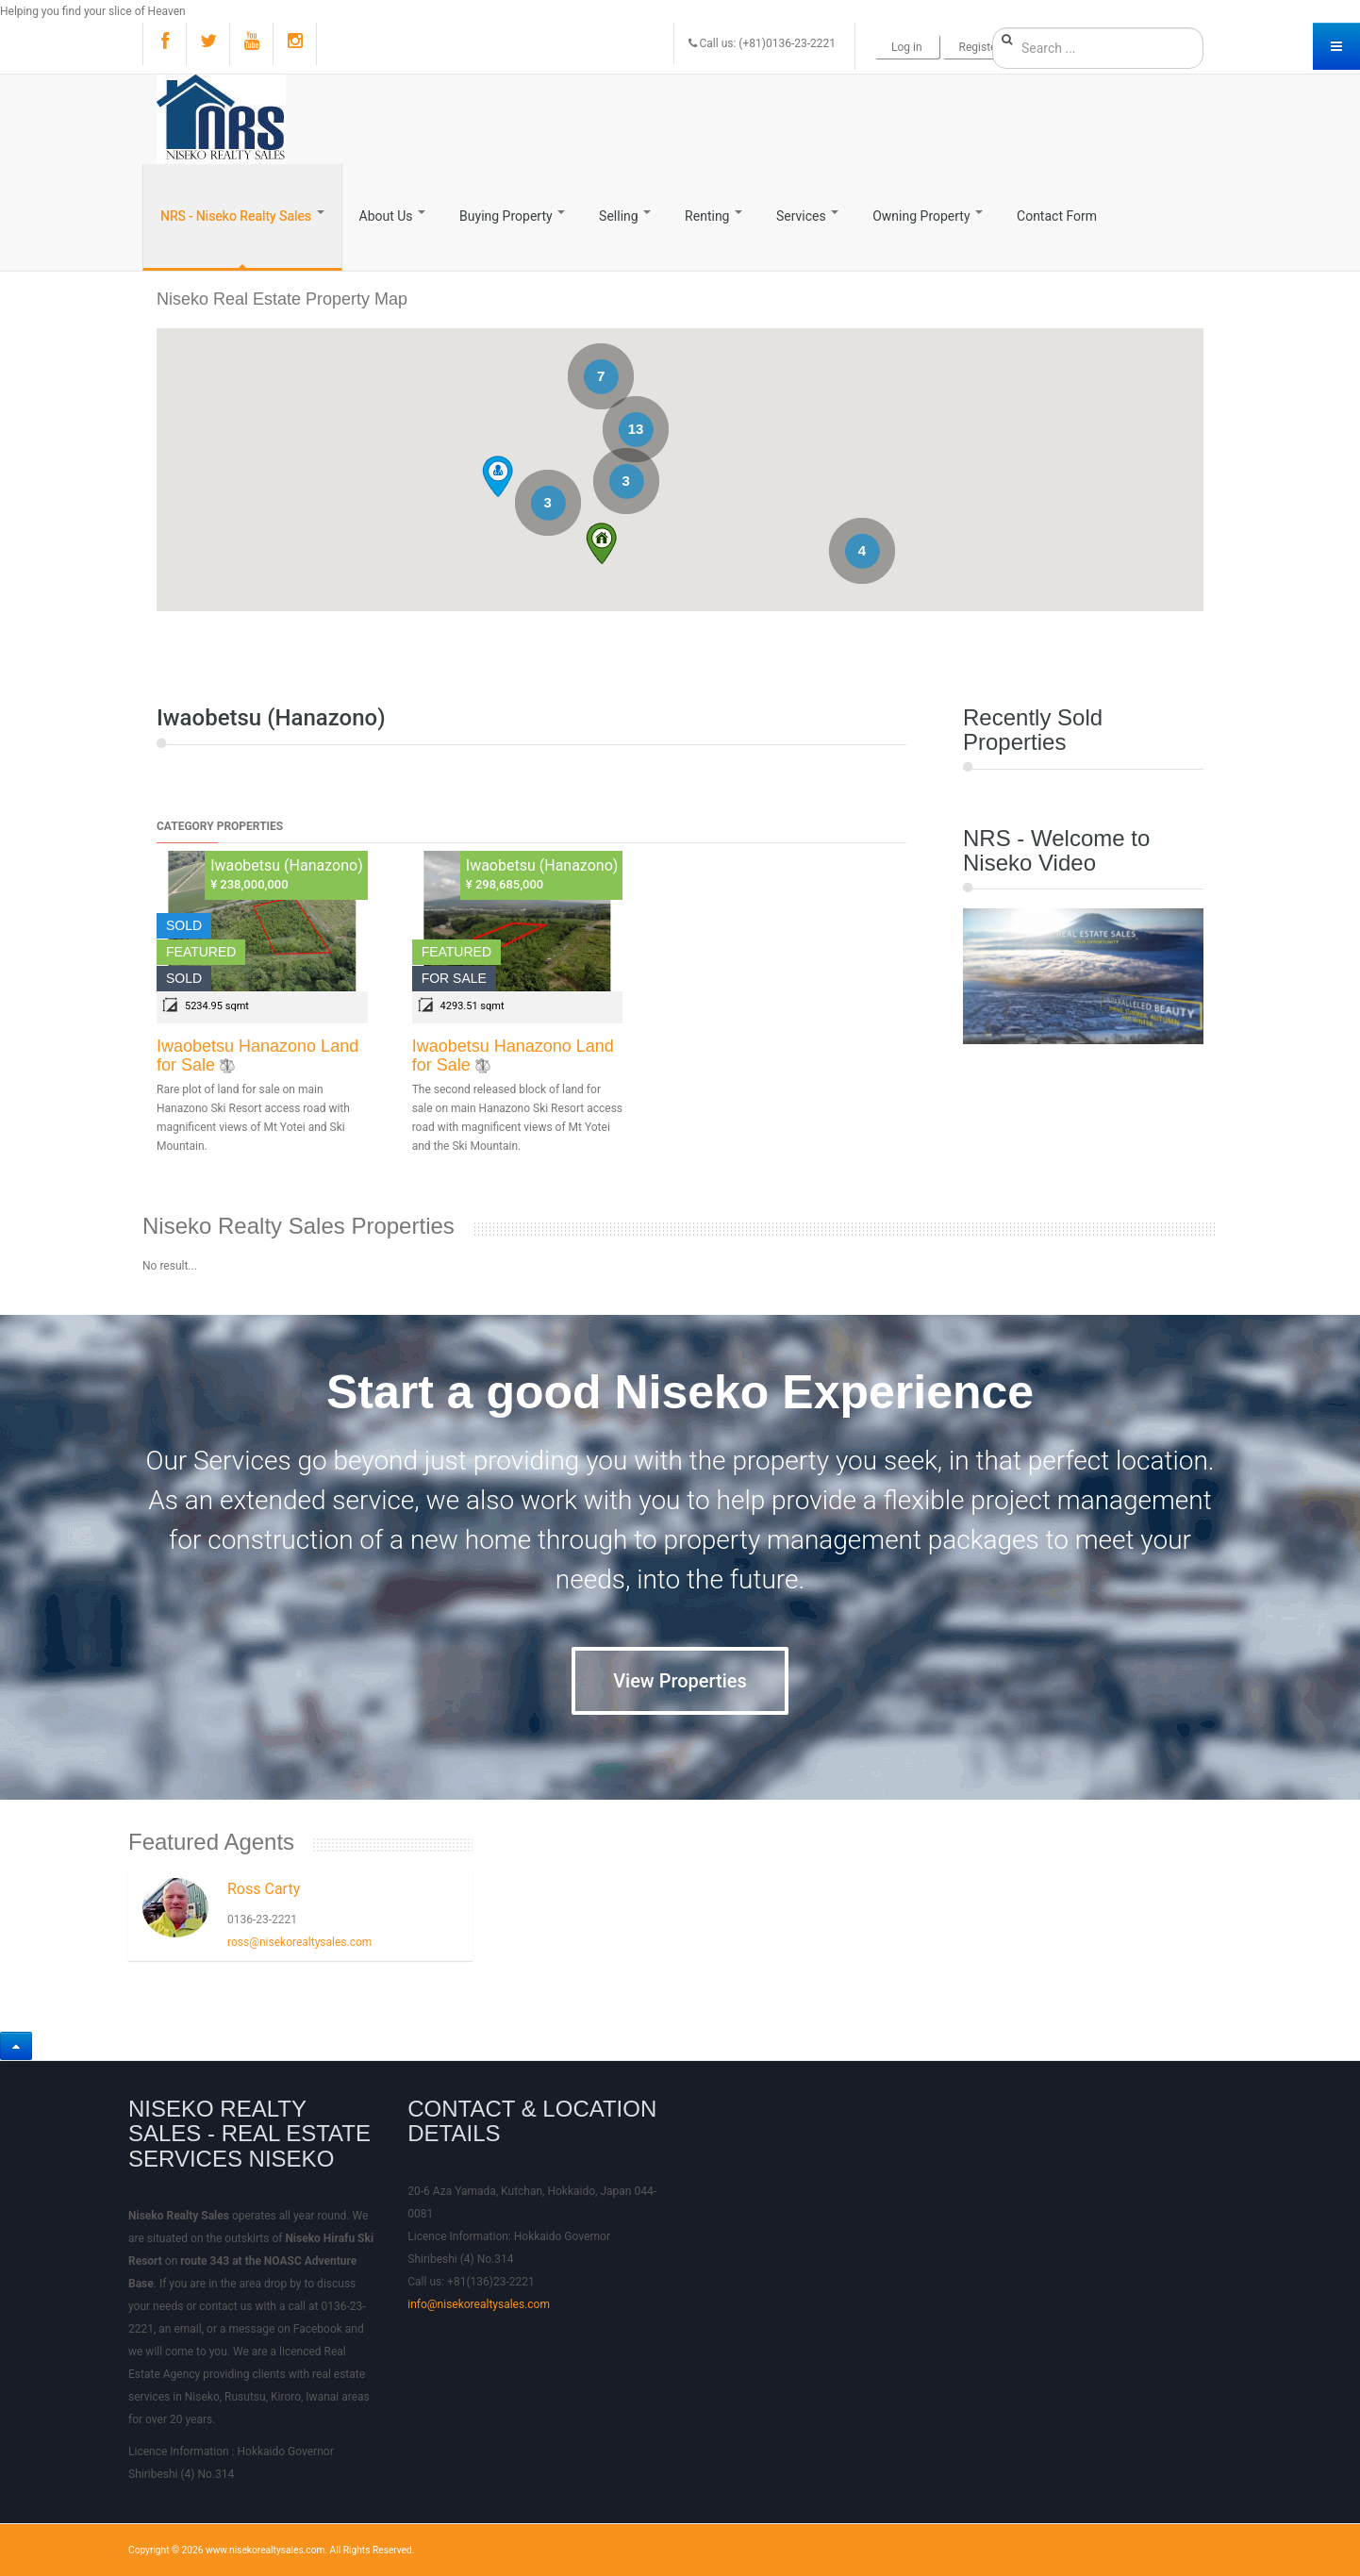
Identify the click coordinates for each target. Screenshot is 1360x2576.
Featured (201, 951)
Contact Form (1057, 216)
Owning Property (927, 216)
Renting (713, 216)
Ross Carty (263, 1889)
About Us (392, 216)
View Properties (680, 1681)
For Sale (454, 978)
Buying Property (512, 216)
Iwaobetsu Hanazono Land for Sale (257, 1055)
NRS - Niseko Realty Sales (242, 216)
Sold (184, 925)
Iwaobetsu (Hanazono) (286, 865)
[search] (1097, 48)
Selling (625, 216)
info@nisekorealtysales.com (478, 2304)
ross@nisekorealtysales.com (299, 1942)
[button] (601, 543)
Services (807, 216)
